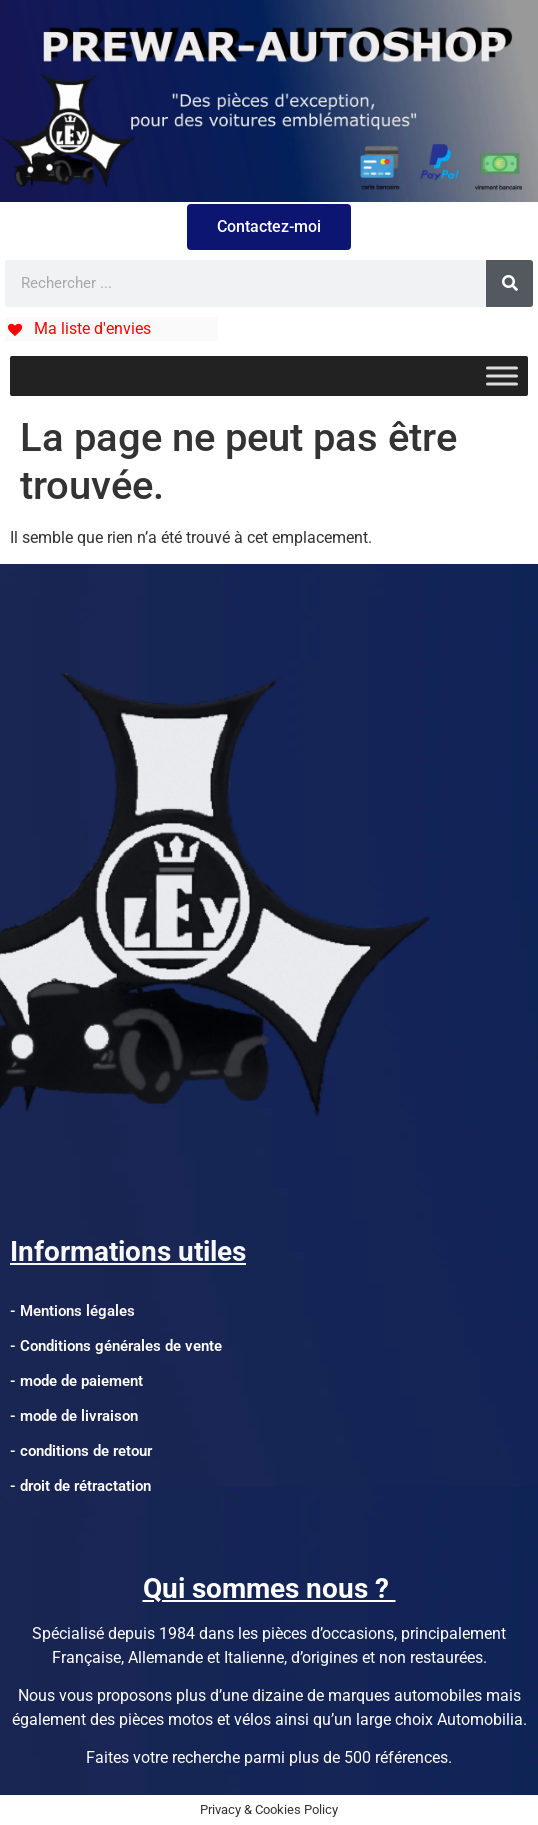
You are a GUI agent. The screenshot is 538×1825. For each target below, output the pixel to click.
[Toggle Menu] (502, 375)
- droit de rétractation (80, 1486)
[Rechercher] (509, 283)
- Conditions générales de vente (116, 1346)
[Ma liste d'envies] (78, 328)
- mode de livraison (74, 1416)
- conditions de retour (81, 1451)
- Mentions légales (72, 1311)
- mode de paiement (76, 1381)
